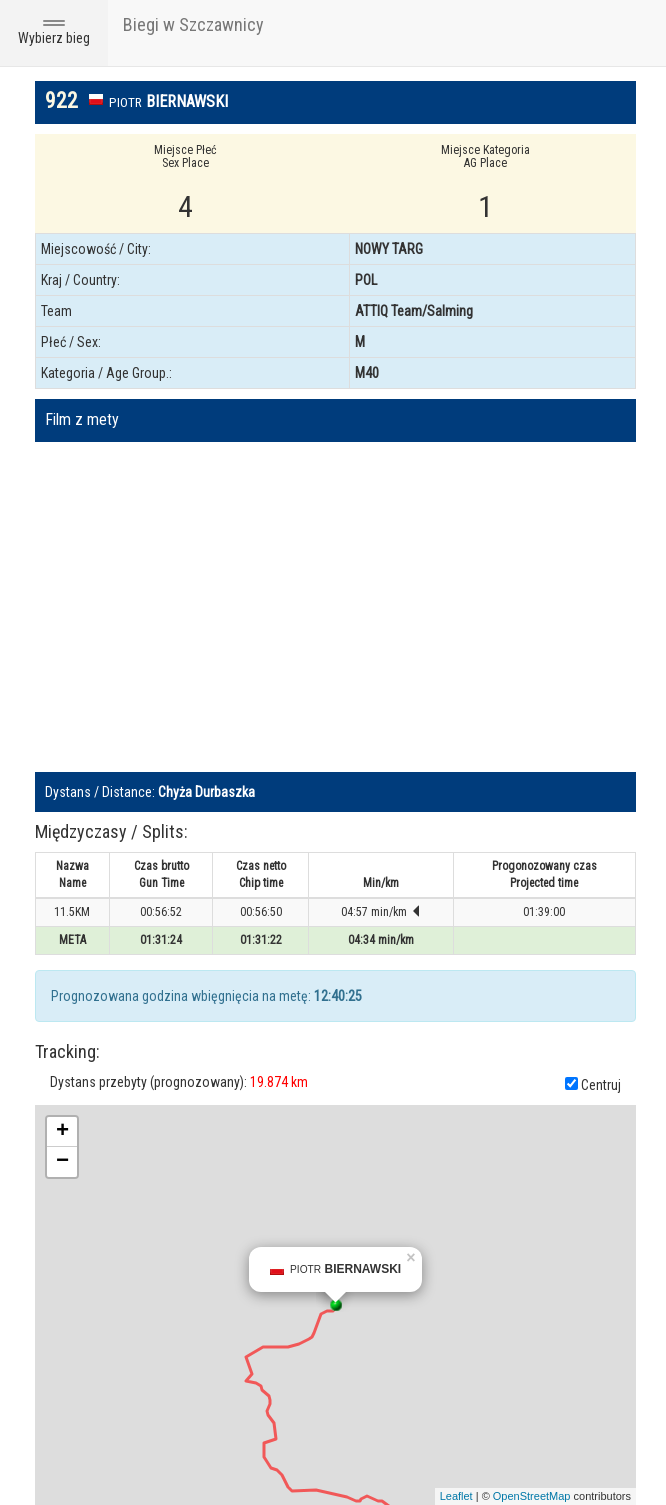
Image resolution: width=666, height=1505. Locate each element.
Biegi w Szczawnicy (193, 24)
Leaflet (456, 1496)
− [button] (62, 1162)
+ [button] (62, 1132)
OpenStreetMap (532, 1496)
